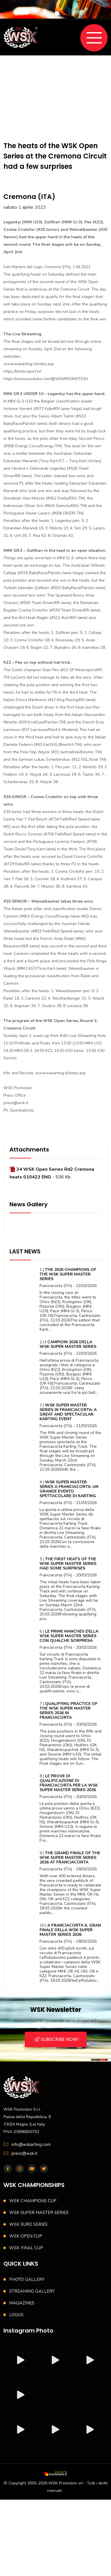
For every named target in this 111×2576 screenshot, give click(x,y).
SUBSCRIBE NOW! (56, 2039)
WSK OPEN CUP (25, 2236)
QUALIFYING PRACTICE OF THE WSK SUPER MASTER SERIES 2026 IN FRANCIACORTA (69, 1710)
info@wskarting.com (31, 2144)
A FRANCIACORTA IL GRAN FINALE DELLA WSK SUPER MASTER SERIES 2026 (70, 1930)
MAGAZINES (21, 2303)
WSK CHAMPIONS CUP (33, 2201)
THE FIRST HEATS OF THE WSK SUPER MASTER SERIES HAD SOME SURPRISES (68, 1563)
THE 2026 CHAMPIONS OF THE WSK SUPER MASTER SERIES (68, 1274)
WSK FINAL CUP (26, 2248)
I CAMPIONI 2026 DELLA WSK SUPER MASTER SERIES (68, 1344)
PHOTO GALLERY (26, 2279)
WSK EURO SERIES (28, 2224)
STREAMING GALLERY (32, 2291)
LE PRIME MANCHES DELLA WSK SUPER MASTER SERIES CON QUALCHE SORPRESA (69, 1636)
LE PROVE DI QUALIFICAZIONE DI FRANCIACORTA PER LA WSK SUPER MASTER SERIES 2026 (69, 1783)
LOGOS (16, 2315)
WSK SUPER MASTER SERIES (39, 2212)
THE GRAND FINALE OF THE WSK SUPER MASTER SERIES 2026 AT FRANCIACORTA (70, 1857)
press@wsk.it (24, 2153)
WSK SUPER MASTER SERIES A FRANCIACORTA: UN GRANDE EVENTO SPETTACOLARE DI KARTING (69, 1489)
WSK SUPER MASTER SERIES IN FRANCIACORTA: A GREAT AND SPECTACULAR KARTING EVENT (68, 1412)
